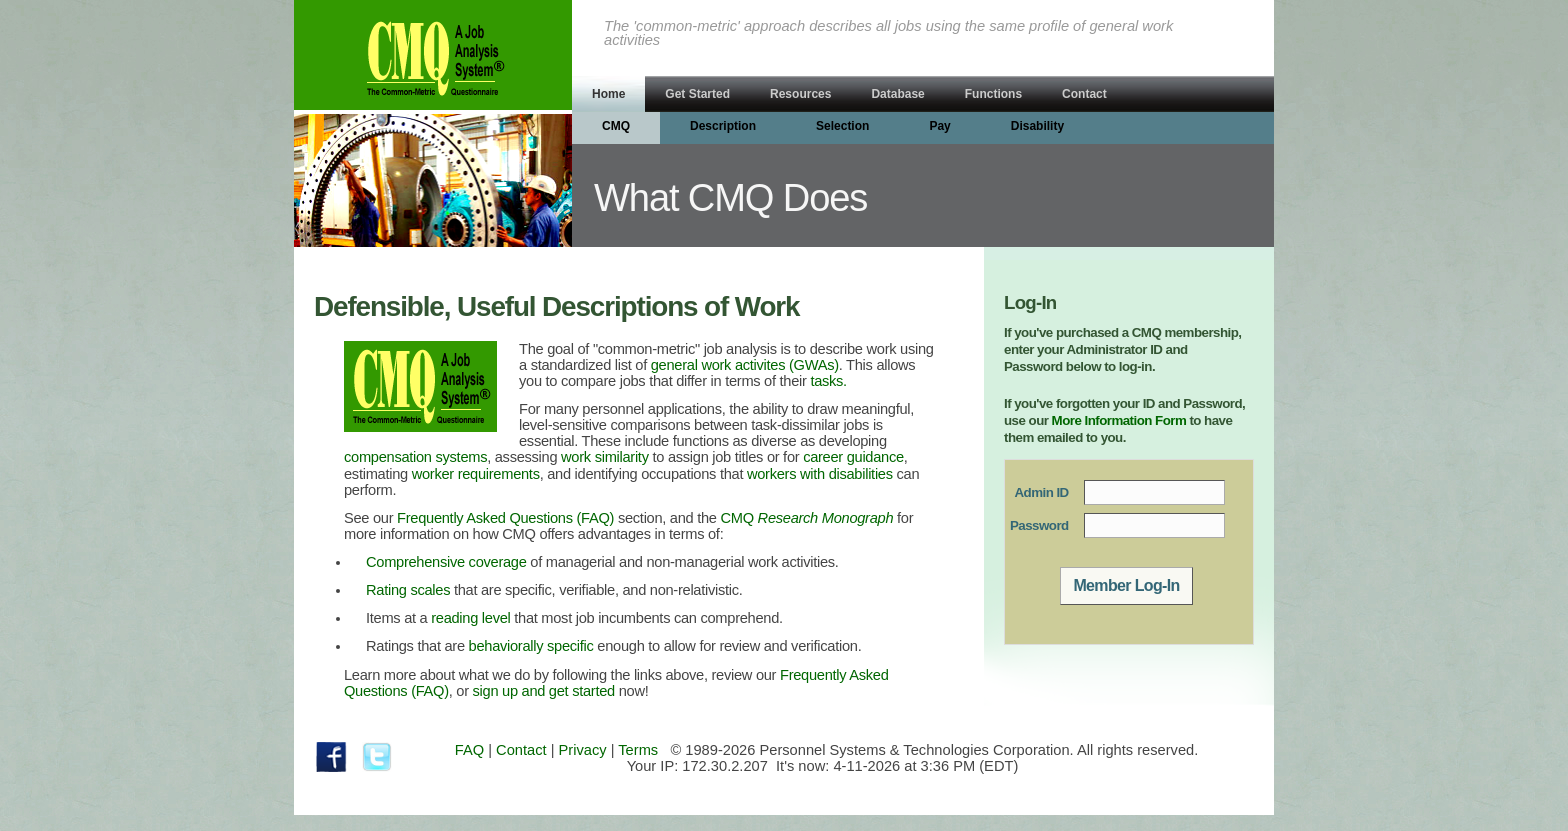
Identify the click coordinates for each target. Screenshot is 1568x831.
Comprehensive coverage (446, 562)
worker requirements (476, 474)
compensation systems (415, 457)
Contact (521, 750)
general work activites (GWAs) (745, 365)
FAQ (469, 750)
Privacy (583, 750)
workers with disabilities (820, 474)
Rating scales (408, 590)
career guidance (853, 457)
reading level (470, 618)
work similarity (605, 457)
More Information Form (1119, 420)
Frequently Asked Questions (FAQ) (505, 518)
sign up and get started (544, 691)
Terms (638, 750)
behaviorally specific (531, 646)
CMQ (807, 518)
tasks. (828, 381)
